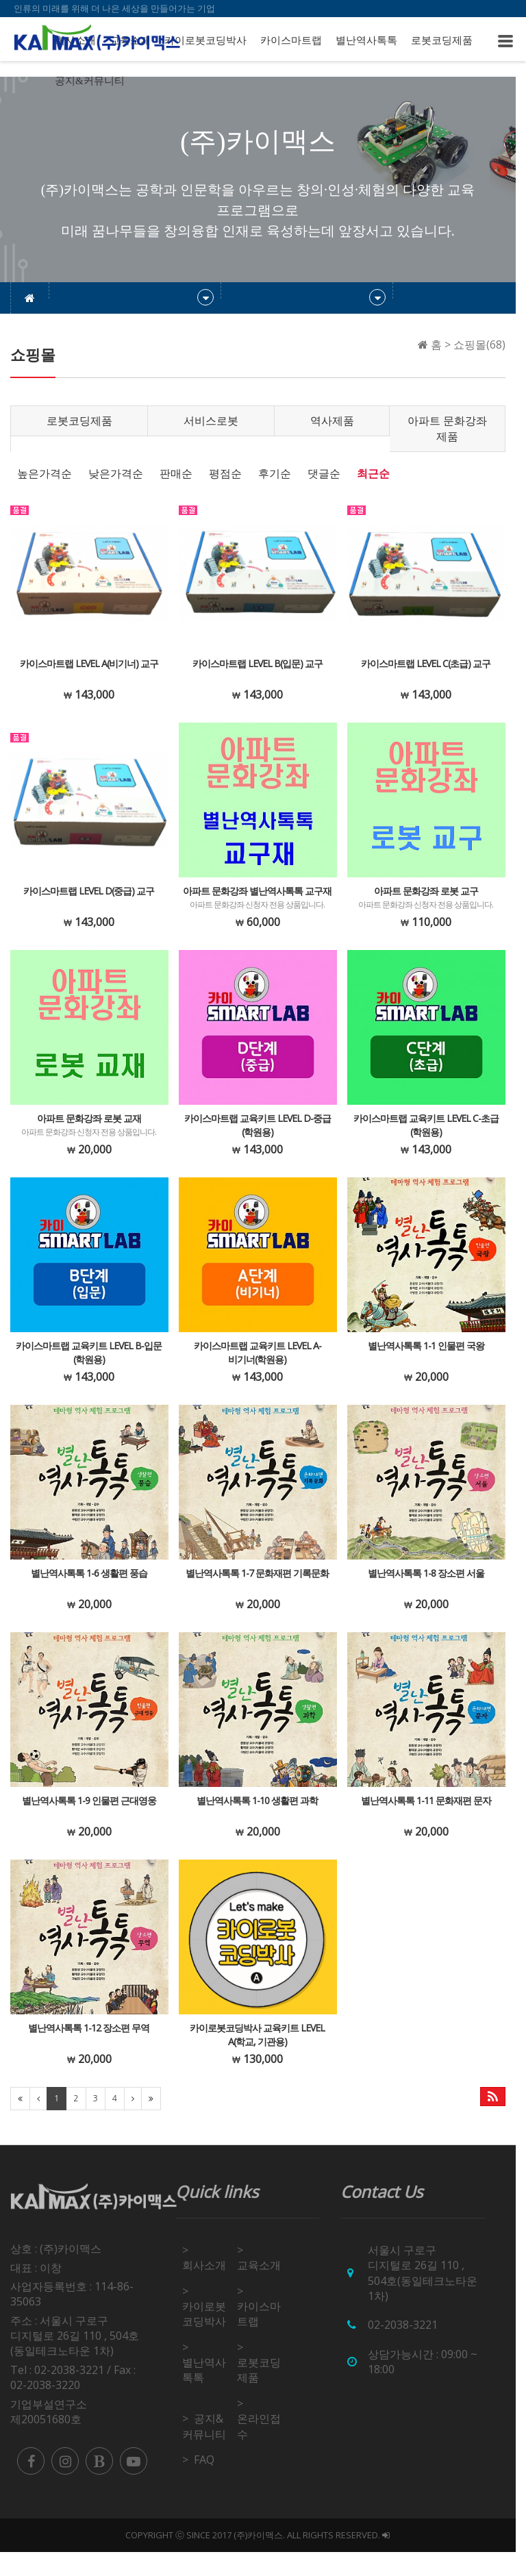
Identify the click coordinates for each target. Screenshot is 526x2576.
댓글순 (324, 473)
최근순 (373, 473)
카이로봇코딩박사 (205, 40)
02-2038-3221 (409, 2348)
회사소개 (207, 2289)
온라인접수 (264, 2450)
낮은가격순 (115, 473)
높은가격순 (44, 473)
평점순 (225, 473)
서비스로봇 (215, 420)
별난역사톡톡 (366, 40)
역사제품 (338, 420)
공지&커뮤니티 (90, 80)
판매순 (176, 473)
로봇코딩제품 (442, 40)
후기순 (274, 473)
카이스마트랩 (291, 40)
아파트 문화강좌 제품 (456, 428)
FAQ (207, 2483)
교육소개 (264, 2289)
